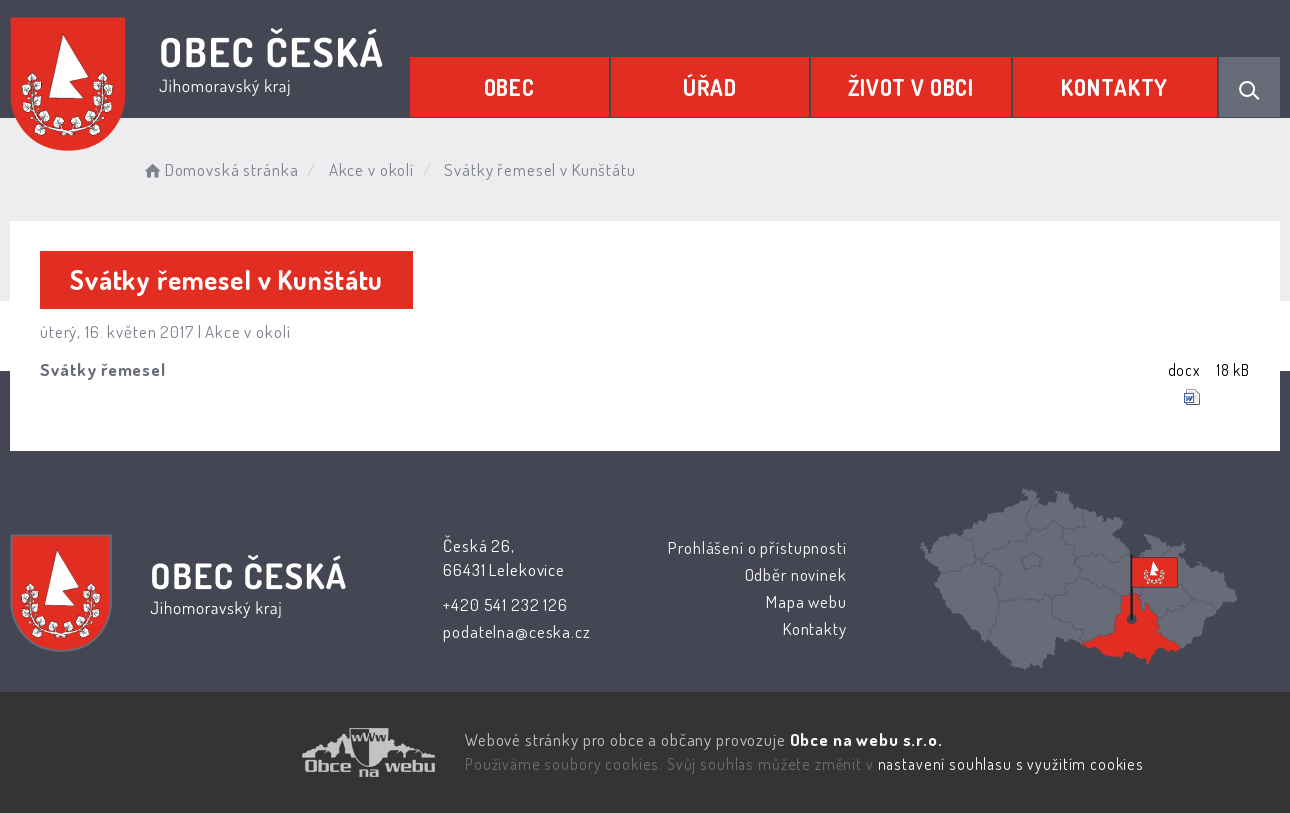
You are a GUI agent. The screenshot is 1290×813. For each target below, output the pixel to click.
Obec (509, 87)
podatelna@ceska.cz (516, 631)
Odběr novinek (795, 574)
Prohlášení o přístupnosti (757, 547)
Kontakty (1114, 87)
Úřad (710, 87)
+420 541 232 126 (505, 604)
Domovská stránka (219, 169)
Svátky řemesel (103, 369)
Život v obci (911, 87)
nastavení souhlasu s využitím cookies (1011, 764)
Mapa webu (806, 601)
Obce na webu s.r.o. (865, 739)
